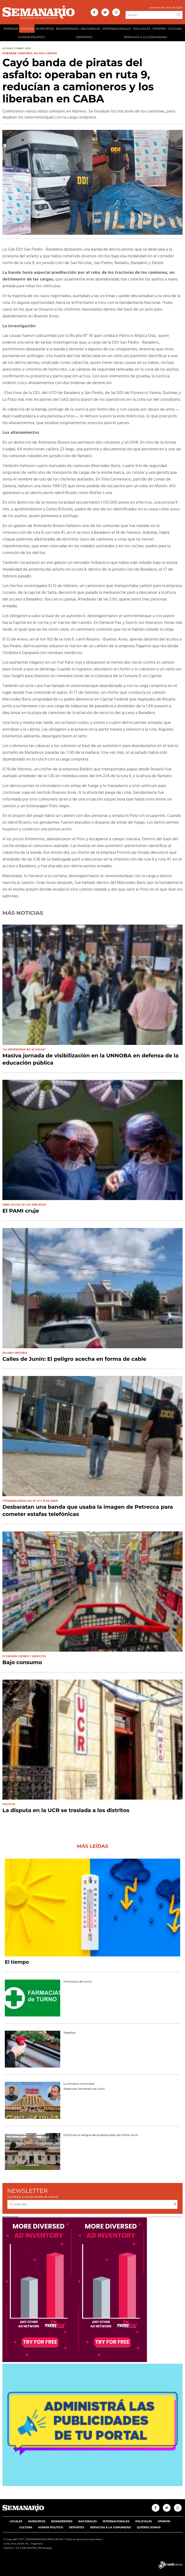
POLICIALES (142, 28)
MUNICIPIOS (45, 28)
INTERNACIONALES (116, 28)
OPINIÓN (158, 28)
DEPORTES (84, 37)
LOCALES (26, 28)
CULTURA (175, 28)
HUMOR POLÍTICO (31, 37)
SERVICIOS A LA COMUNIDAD (145, 37)
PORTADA (10, 28)
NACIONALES (90, 28)
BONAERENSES (67, 28)
